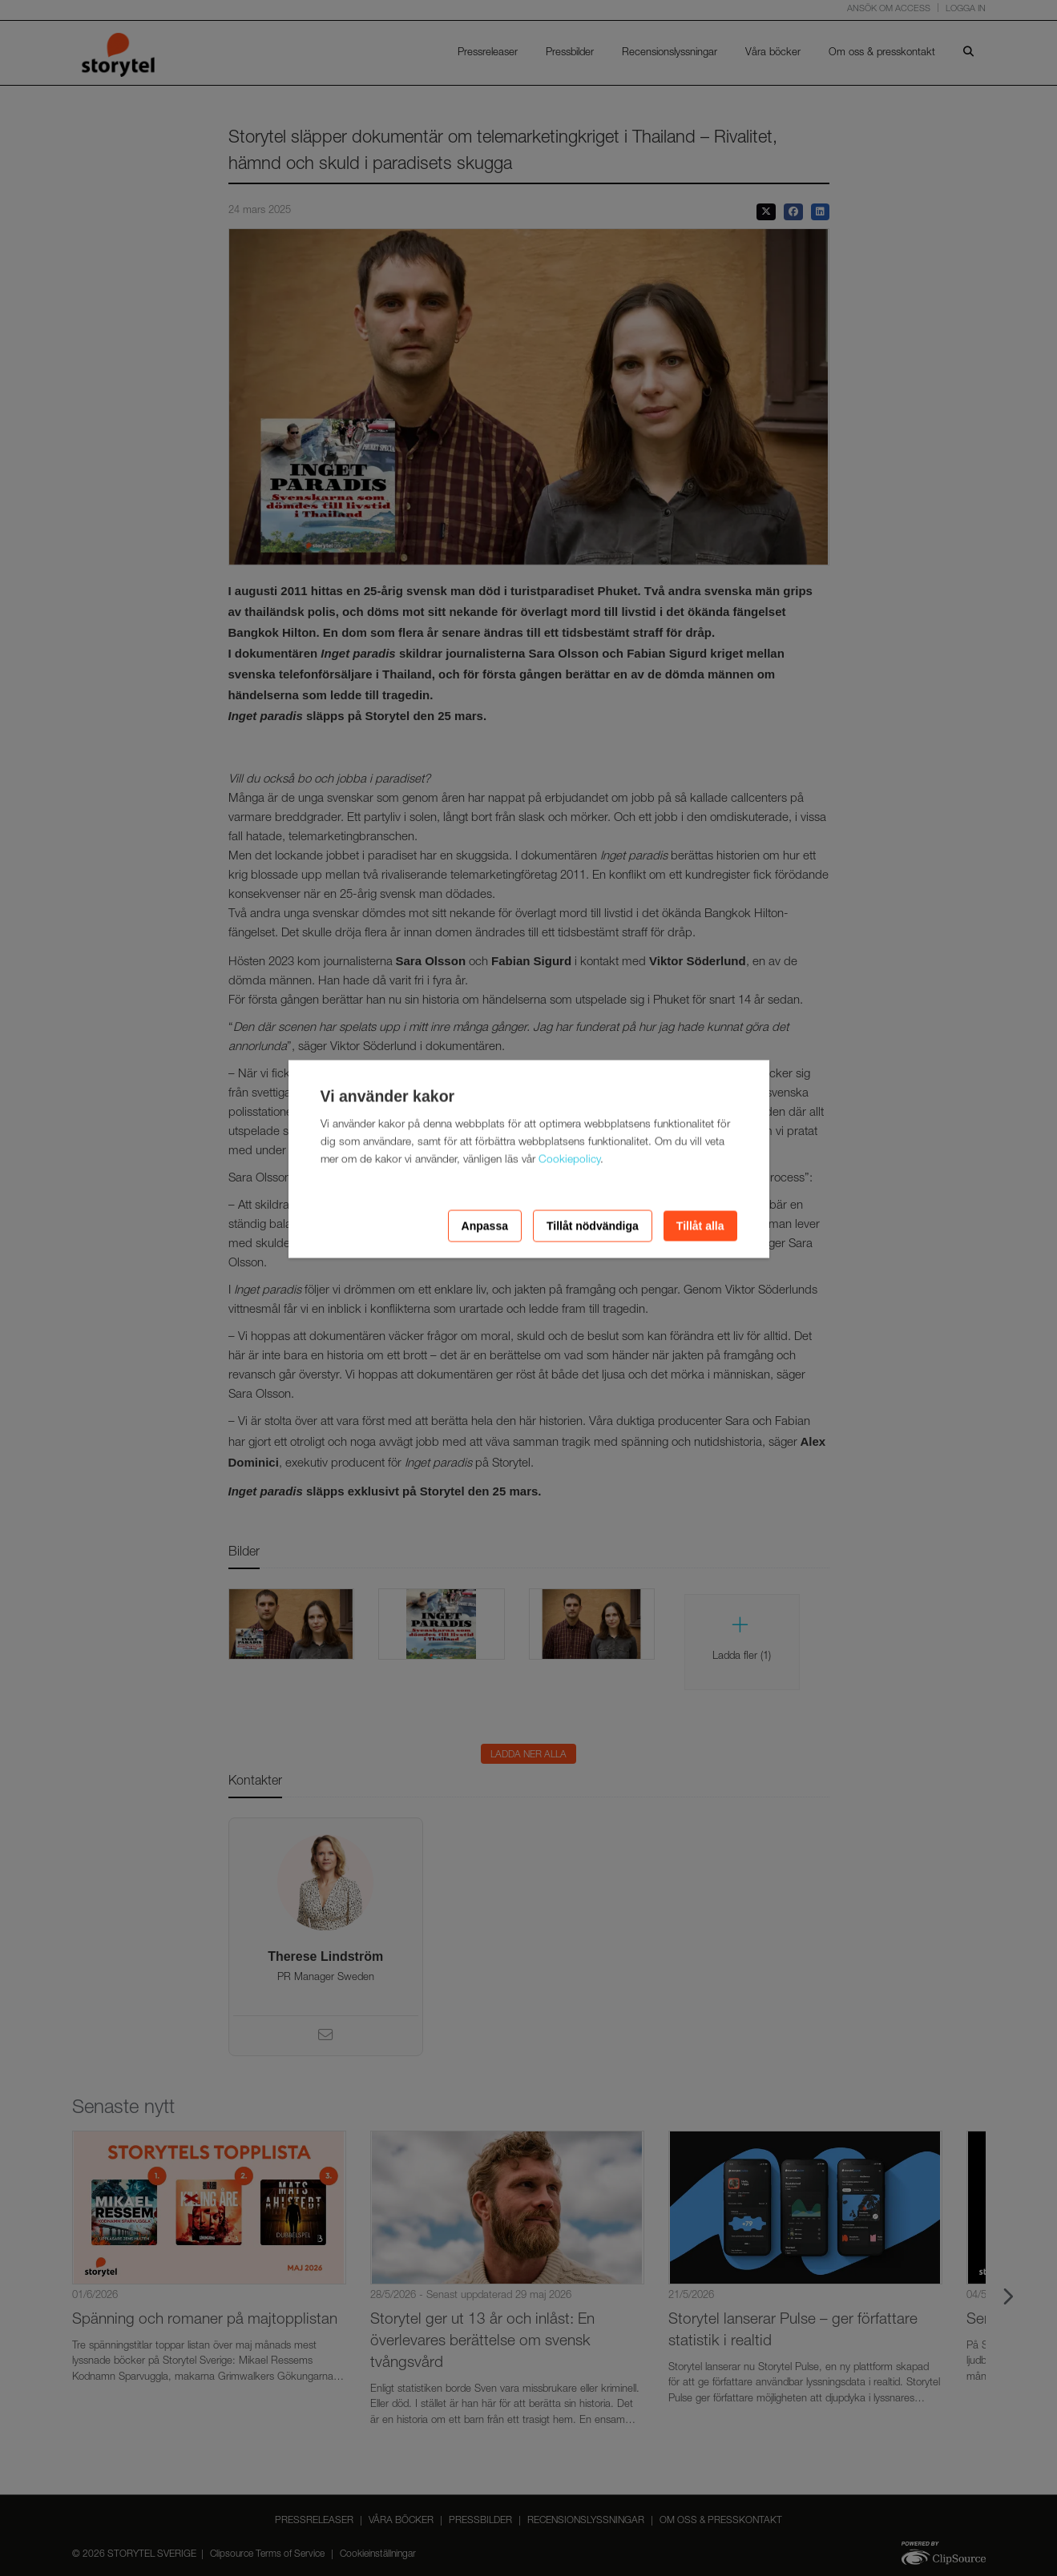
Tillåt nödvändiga (593, 1225)
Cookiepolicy (569, 1160)
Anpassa (485, 1225)
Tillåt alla (700, 1225)
